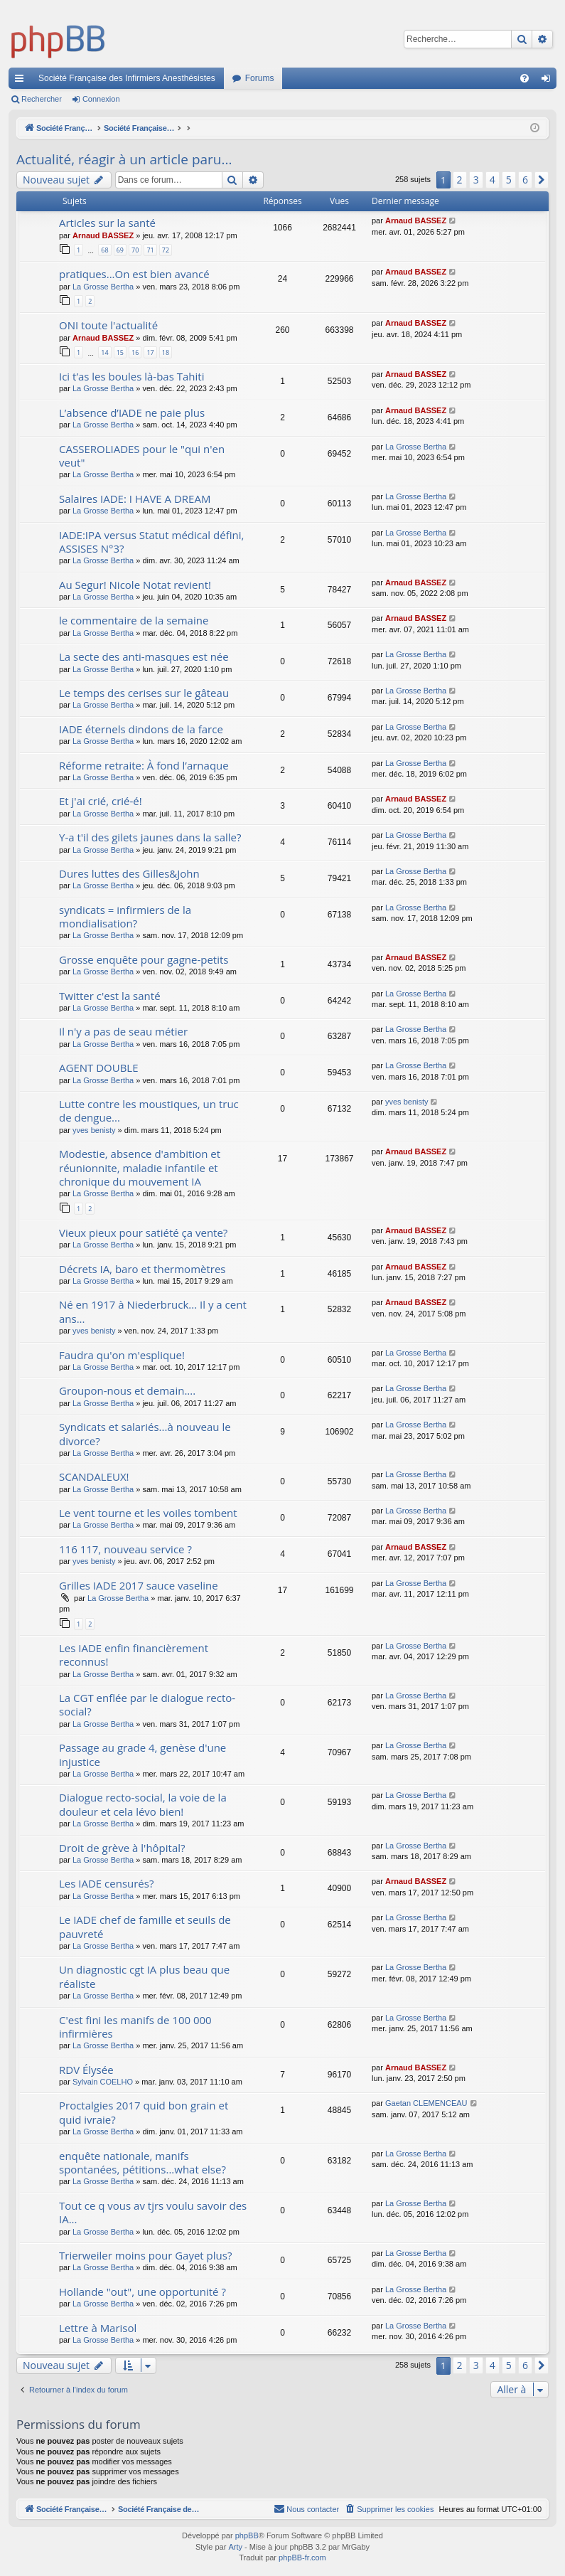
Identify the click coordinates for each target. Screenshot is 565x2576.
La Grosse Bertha (103, 286)
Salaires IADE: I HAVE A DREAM (134, 498)
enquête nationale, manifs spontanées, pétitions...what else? (142, 2162)
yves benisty (94, 1130)
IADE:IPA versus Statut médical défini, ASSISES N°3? (151, 541)
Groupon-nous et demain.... (127, 1390)
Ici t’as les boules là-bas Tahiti (131, 376)
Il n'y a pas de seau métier (123, 1031)
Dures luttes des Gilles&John (129, 873)
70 (135, 250)
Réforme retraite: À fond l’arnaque (144, 765)
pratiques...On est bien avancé (134, 274)
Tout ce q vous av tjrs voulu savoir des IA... (153, 2212)
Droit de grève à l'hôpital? (122, 1848)
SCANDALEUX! (94, 1476)
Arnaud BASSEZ (103, 235)
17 (150, 352)
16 (135, 352)
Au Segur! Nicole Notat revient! (135, 585)
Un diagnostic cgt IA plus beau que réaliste (144, 1976)
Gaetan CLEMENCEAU (426, 2103)
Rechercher (41, 99)
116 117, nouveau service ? (125, 1549)
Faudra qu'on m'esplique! (122, 1355)
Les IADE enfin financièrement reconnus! (133, 1654)
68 (104, 250)
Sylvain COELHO (102, 2081)
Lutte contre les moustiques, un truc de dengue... (149, 1110)
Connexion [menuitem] (549, 81)
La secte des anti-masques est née (144, 656)
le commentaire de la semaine (133, 620)
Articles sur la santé (107, 222)
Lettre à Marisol (97, 2328)
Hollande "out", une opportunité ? (142, 2291)
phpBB (247, 2536)
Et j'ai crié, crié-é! (100, 801)
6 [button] (525, 179)
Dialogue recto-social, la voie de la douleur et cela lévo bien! (143, 1804)
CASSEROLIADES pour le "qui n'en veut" (142, 455)
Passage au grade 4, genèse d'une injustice (142, 1754)
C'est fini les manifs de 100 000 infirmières (135, 2026)
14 (104, 352)
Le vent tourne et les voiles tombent (148, 1513)
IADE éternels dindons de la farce (141, 729)
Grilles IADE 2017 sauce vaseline (138, 1585)
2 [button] (460, 179)
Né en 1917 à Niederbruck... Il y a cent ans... (153, 1311)
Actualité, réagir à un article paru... (124, 159)
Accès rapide (22, 81)
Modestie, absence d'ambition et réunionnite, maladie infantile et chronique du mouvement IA (139, 1167)
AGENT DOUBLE (99, 1067)
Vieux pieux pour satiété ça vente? (143, 1232)
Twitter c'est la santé (110, 996)
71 (150, 250)
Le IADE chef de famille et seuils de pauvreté (145, 1926)
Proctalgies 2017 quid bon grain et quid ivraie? (143, 2112)
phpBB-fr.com (302, 2558)
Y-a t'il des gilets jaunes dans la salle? (150, 837)
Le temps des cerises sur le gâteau (144, 693)
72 (165, 250)
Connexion (101, 99)
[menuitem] (524, 78)
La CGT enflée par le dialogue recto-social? (147, 1704)
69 (120, 250)
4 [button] (492, 179)
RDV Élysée (86, 2070)
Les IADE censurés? (106, 1883)
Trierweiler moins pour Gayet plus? (145, 2255)
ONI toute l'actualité (108, 325)
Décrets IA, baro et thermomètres (142, 1269)
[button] (541, 179)
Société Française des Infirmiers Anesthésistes (126, 78)
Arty (235, 2547)
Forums (259, 78)
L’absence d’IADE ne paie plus (132, 412)
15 (120, 352)
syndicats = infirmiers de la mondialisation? (125, 916)
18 (165, 352)
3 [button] (476, 179)
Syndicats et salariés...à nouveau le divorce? (145, 1433)
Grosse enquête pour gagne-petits (144, 959)
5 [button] (509, 179)
